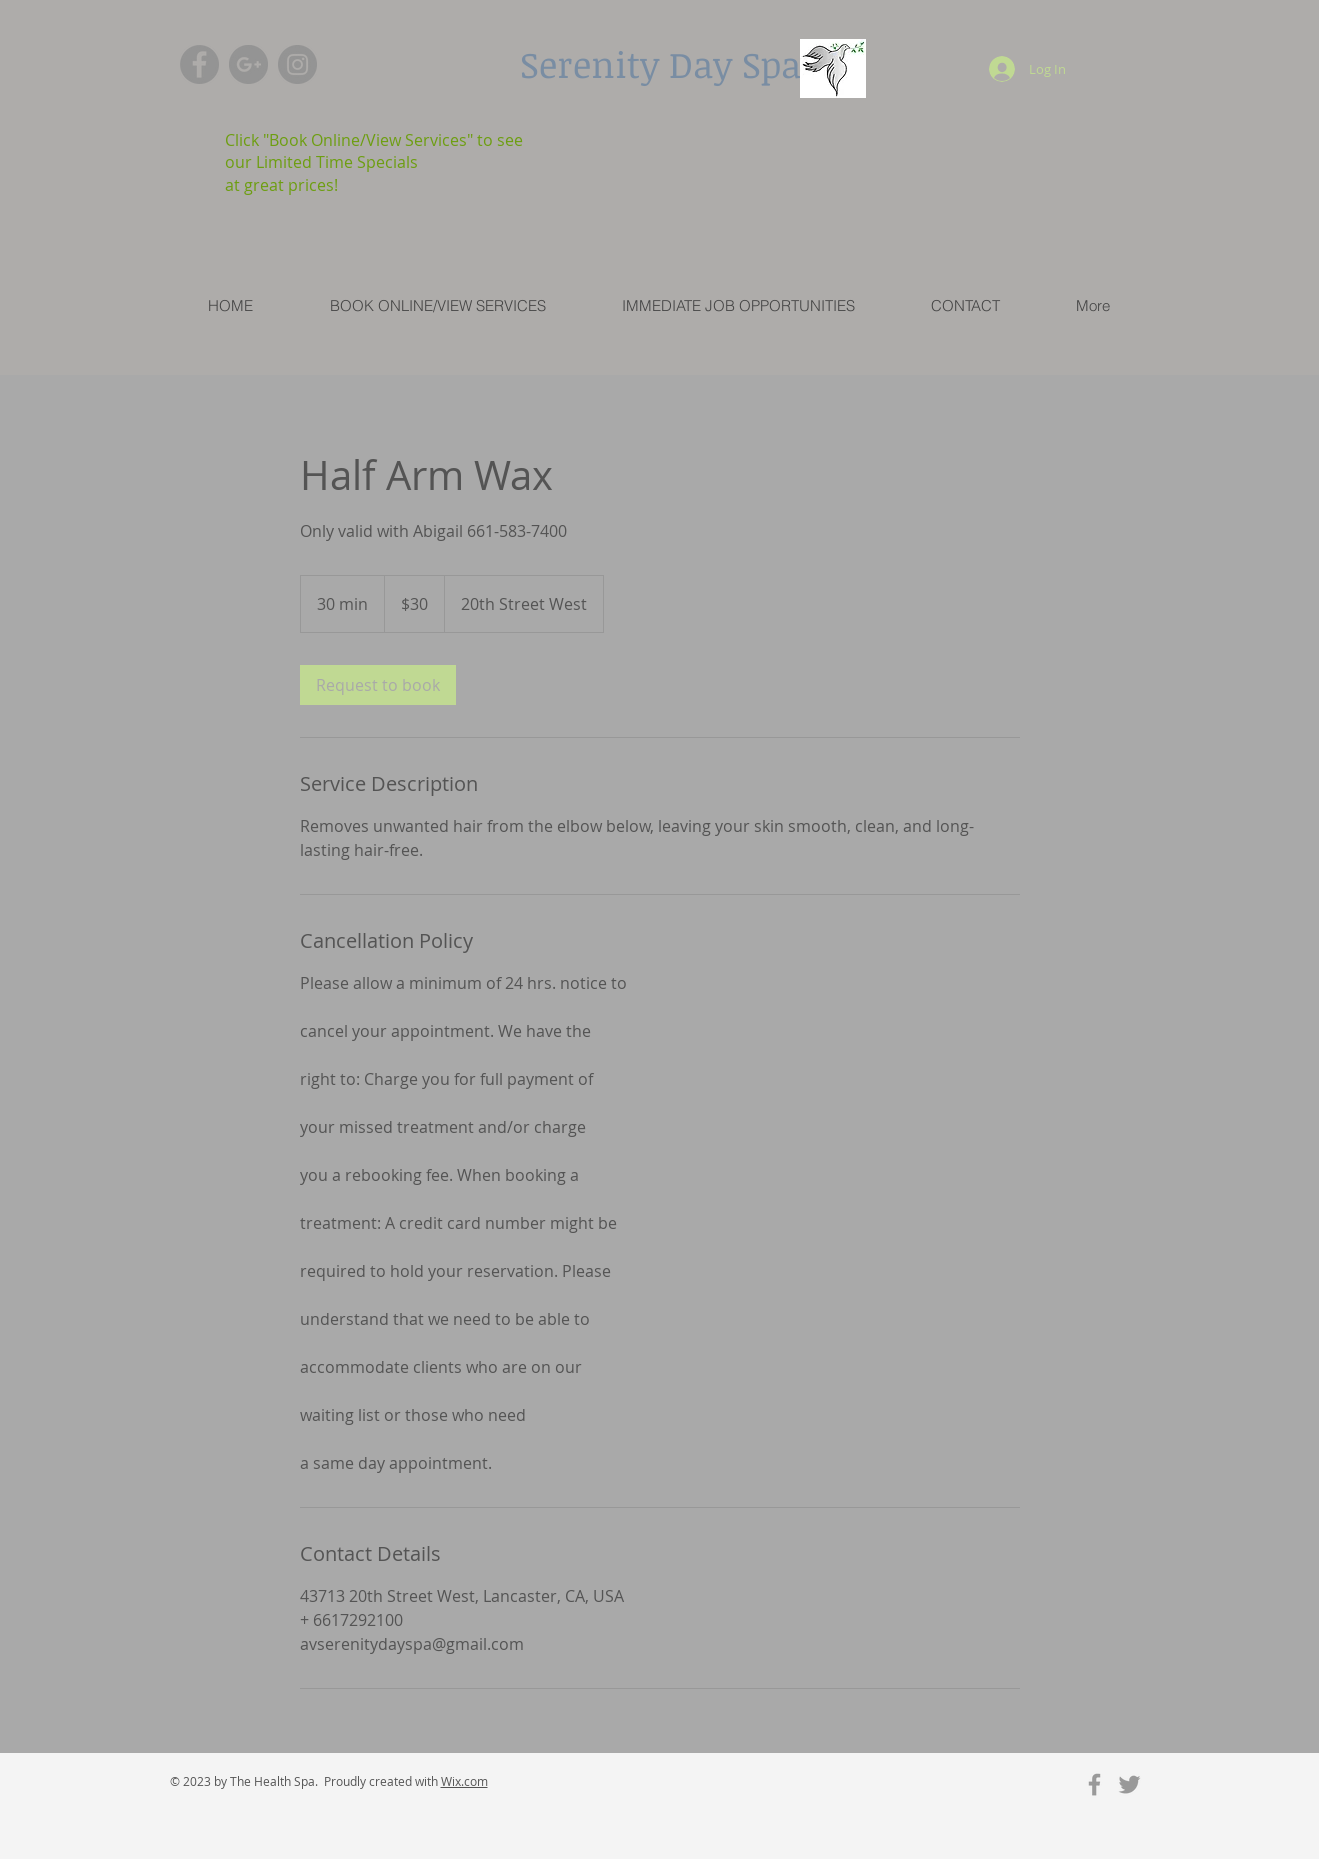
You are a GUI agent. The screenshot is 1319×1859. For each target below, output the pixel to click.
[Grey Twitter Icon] (1129, 1784)
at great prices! (281, 185)
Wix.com (464, 1781)
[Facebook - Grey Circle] (199, 64)
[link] (378, 685)
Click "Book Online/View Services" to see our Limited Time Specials (374, 151)
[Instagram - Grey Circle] (297, 64)
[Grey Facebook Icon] (1094, 1784)
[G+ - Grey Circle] (248, 64)
